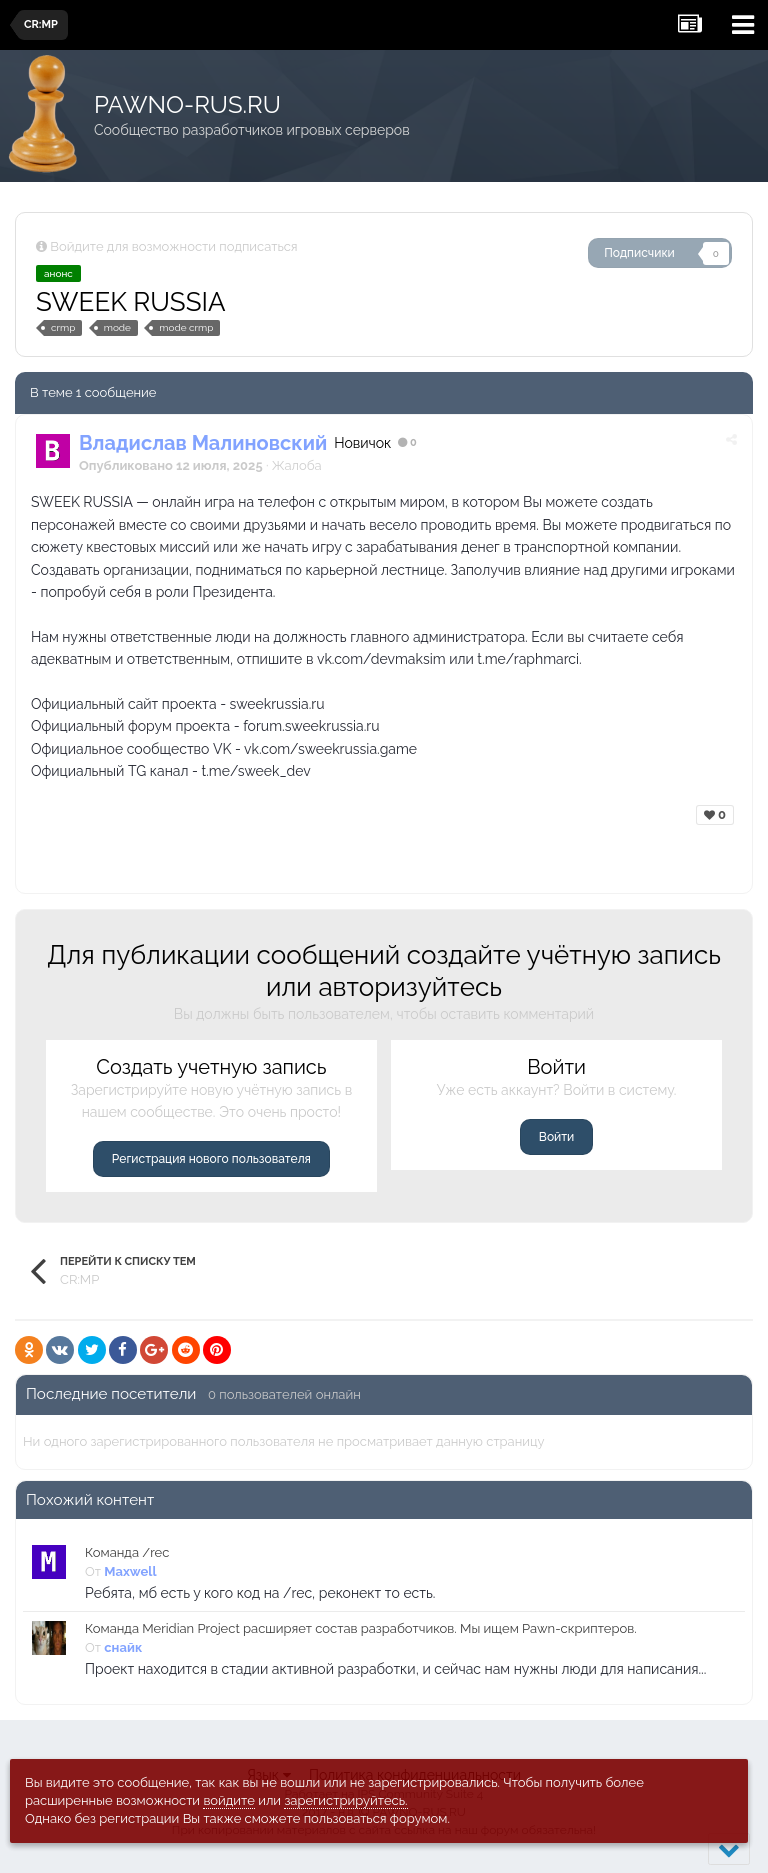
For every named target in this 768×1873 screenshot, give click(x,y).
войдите (229, 1800)
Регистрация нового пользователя (211, 1159)
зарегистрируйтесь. (345, 1800)
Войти (556, 1137)
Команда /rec (127, 1552)
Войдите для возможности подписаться (173, 246)
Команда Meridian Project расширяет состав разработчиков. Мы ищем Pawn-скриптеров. (361, 1628)
